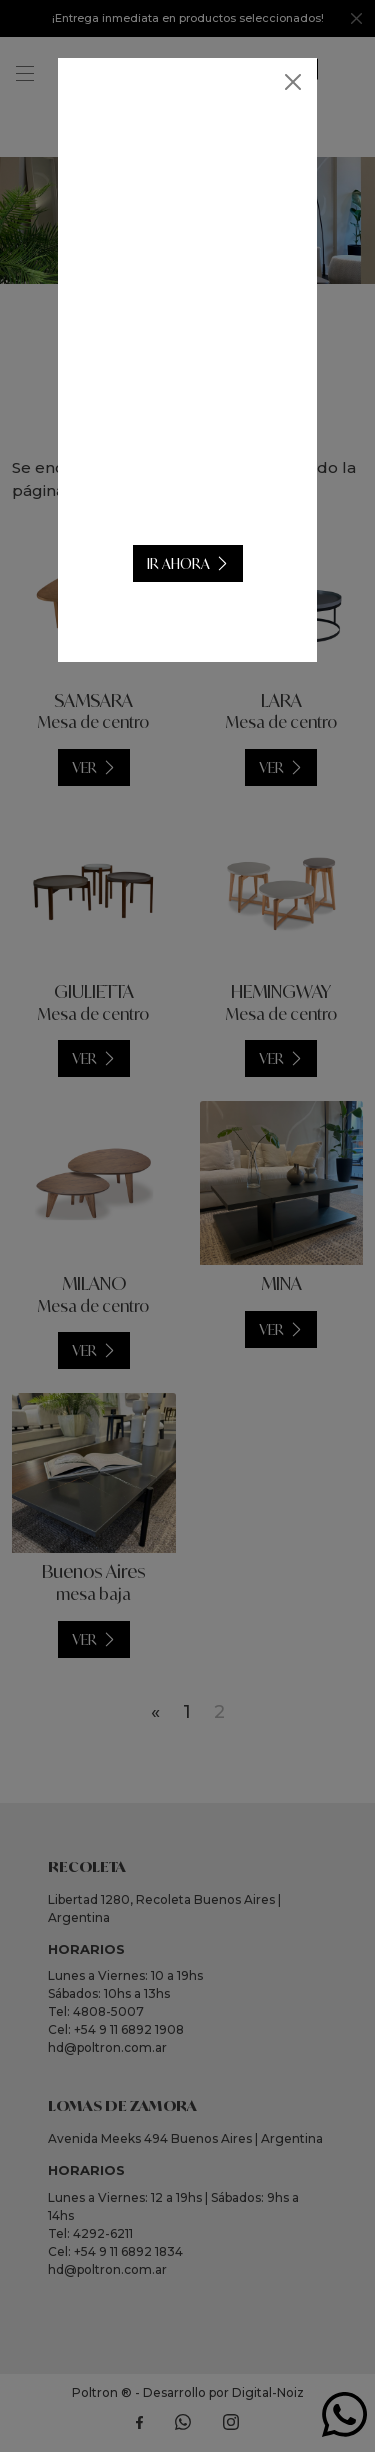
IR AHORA (178, 563)
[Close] (293, 82)
